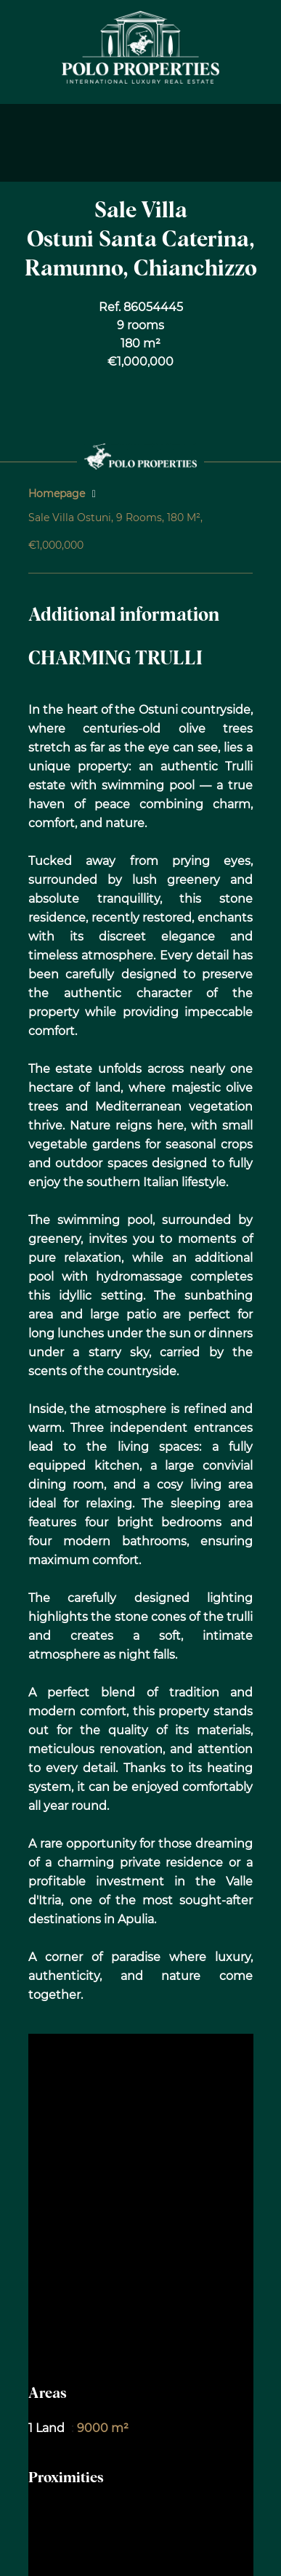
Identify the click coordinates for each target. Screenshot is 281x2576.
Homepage (56, 493)
